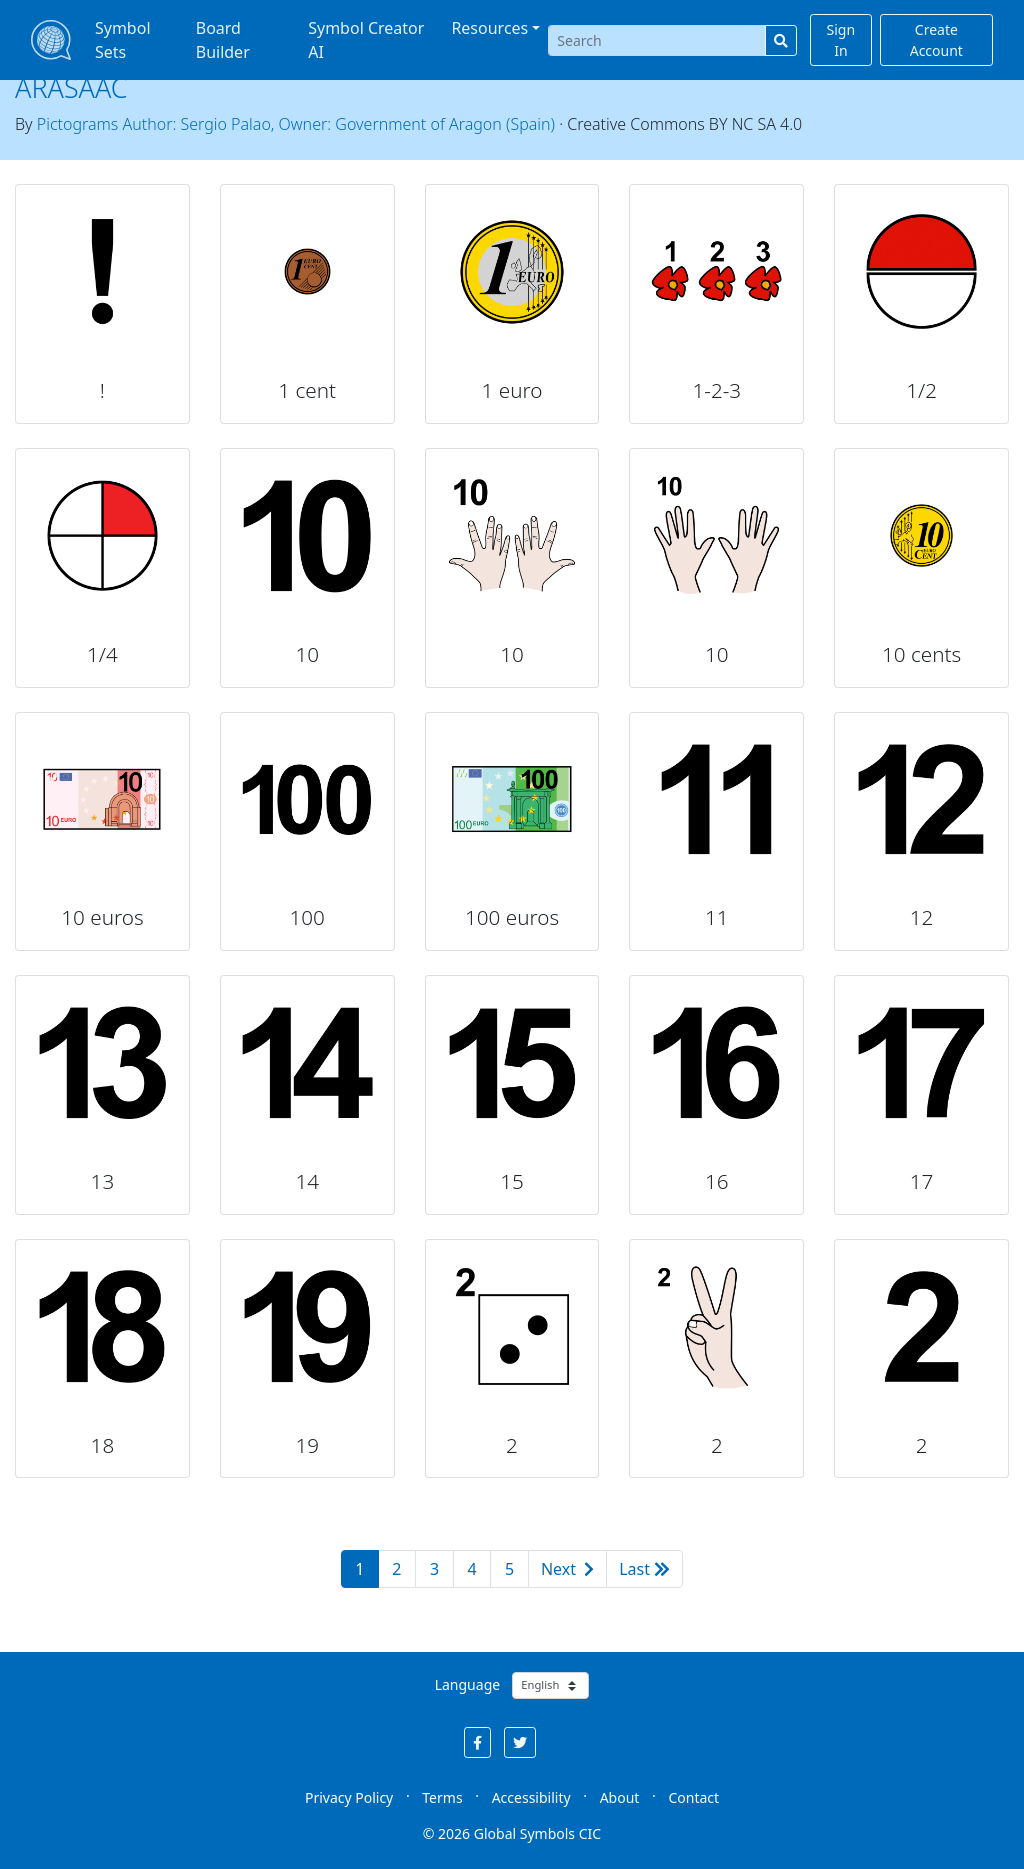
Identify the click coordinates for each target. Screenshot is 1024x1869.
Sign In (841, 40)
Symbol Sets (123, 40)
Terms (442, 1797)
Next (567, 1569)
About (620, 1797)
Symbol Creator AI (366, 40)
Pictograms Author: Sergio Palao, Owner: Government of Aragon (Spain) (296, 124)
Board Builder (223, 40)
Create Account (936, 40)
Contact (693, 1797)
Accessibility (531, 1797)
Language (467, 1684)
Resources (489, 28)
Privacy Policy (349, 1797)
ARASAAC (71, 87)
